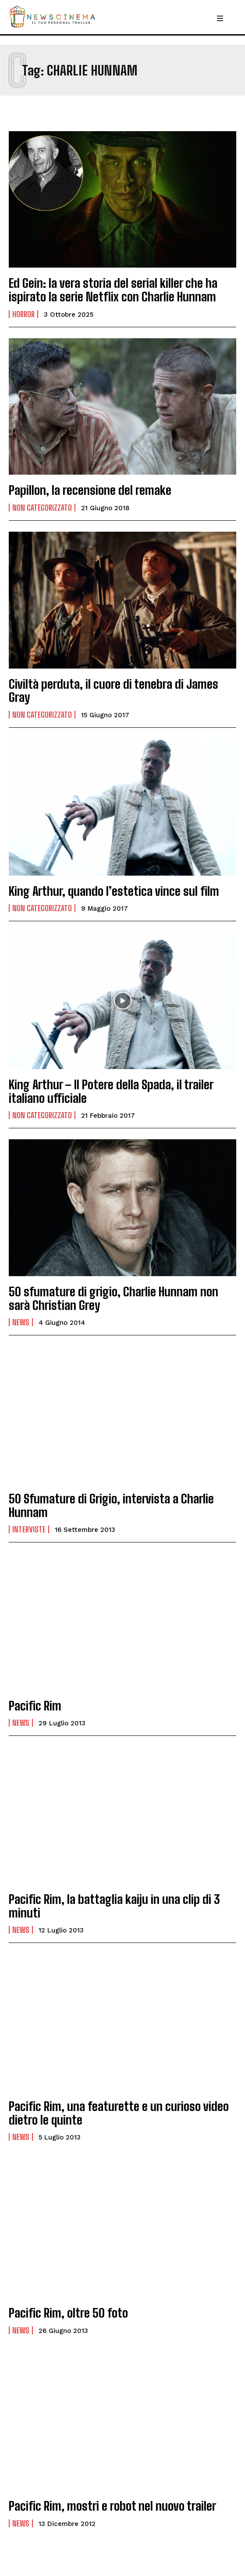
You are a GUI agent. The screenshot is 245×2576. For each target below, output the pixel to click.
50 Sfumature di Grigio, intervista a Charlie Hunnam (111, 1505)
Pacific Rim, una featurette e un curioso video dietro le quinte (119, 2113)
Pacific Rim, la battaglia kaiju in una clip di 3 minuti (114, 1906)
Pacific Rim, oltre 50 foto (68, 2312)
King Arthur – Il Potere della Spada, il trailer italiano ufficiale (111, 1091)
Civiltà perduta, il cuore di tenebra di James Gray (113, 690)
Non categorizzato (42, 508)
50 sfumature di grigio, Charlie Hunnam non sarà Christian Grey (113, 1298)
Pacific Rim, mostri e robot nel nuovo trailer (112, 2505)
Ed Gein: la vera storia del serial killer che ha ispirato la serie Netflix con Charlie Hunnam (113, 289)
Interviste (29, 1529)
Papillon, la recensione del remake (90, 490)
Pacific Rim (35, 1705)
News (20, 1322)
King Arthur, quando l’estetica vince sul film (114, 891)
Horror (23, 314)
